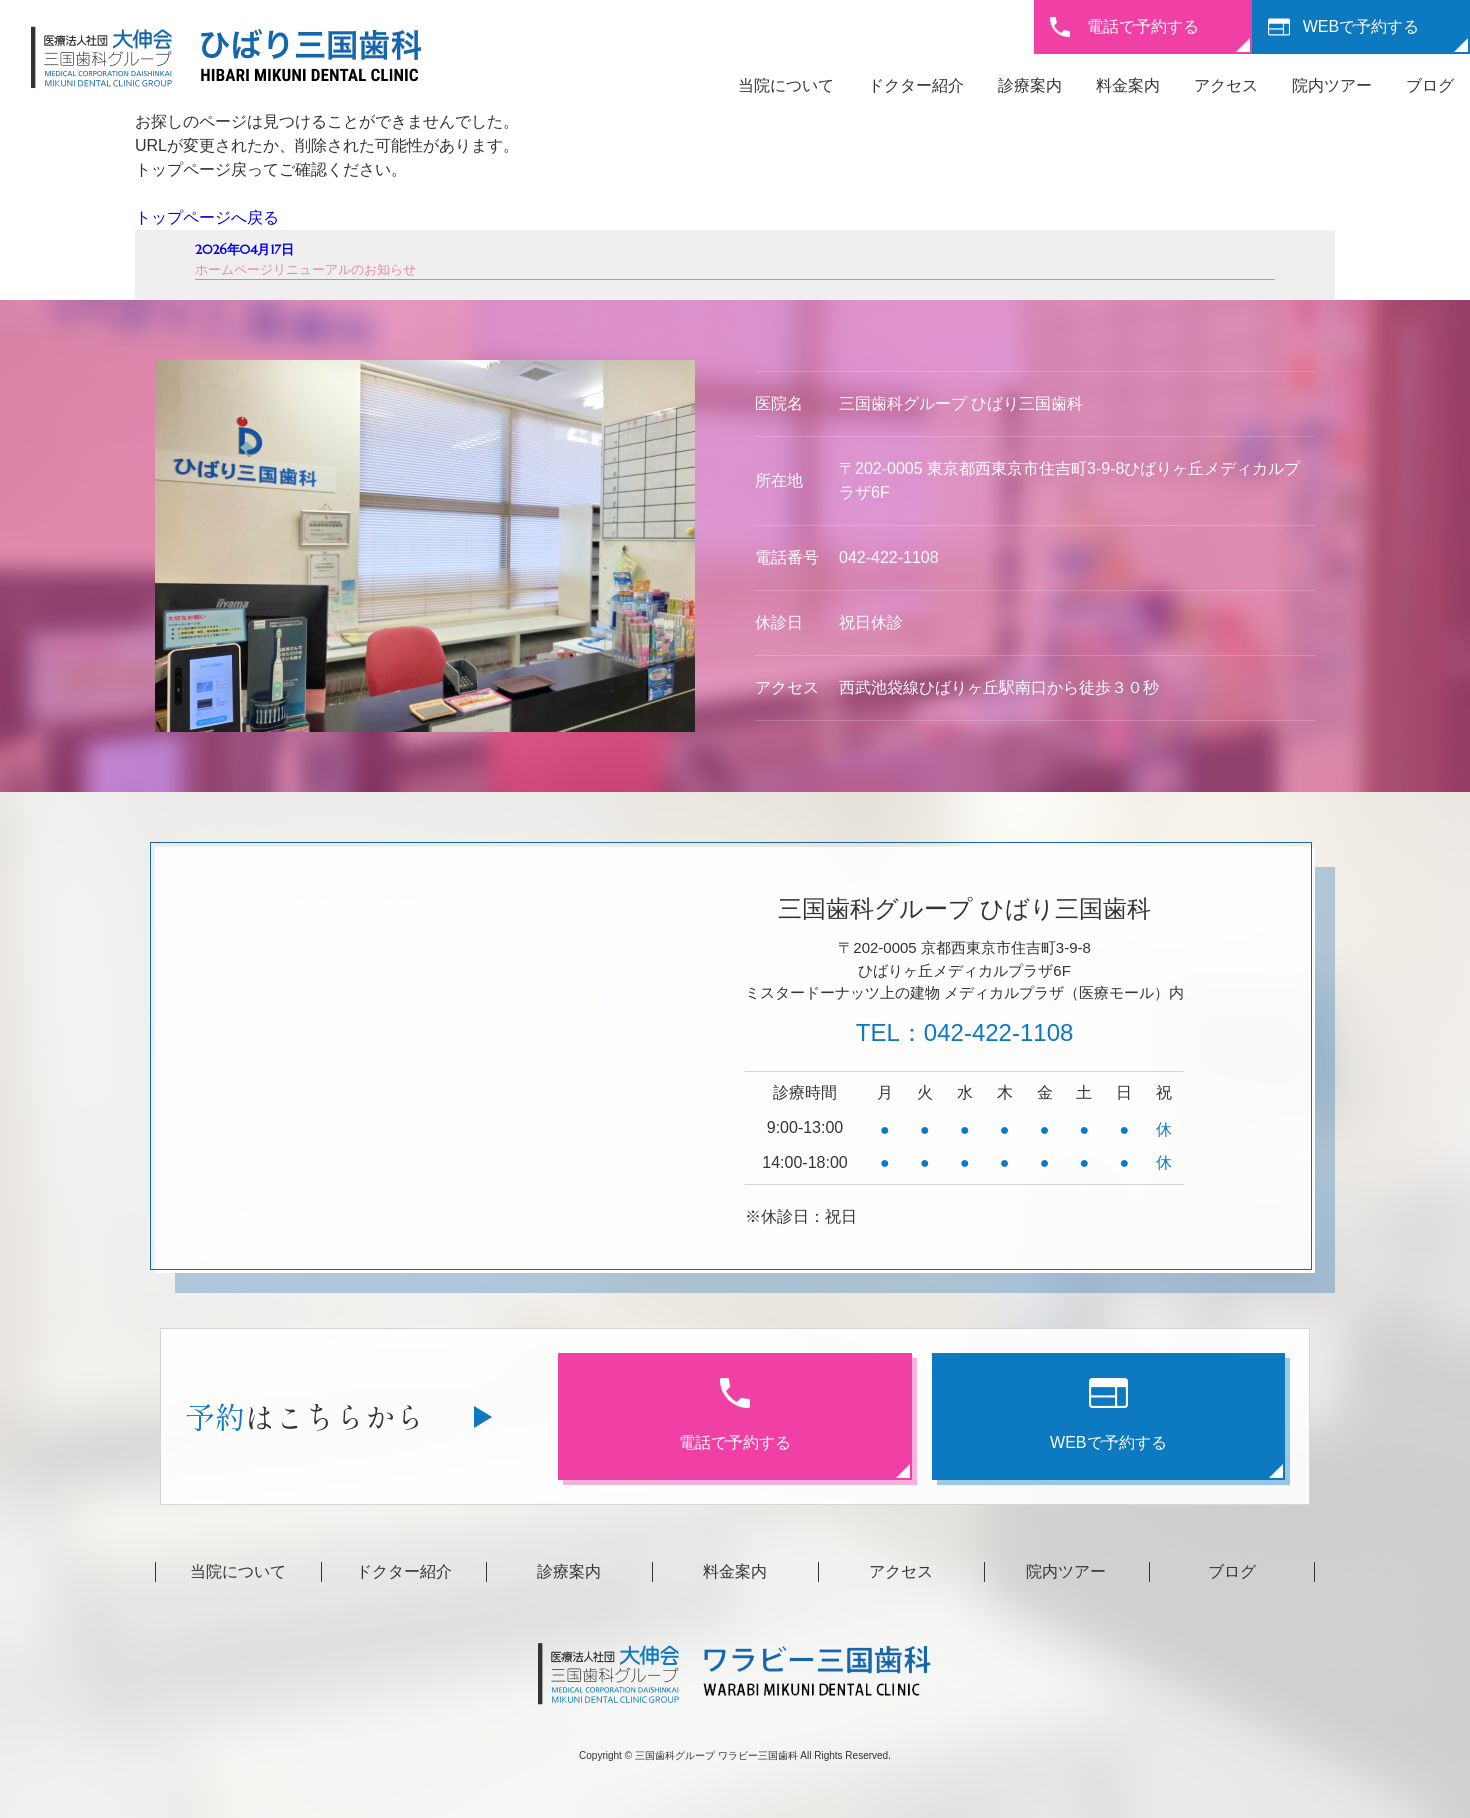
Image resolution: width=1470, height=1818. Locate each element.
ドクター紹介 (916, 85)
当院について (786, 85)
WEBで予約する (1361, 26)
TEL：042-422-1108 (964, 1032)
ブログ (1430, 85)
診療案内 (1030, 85)
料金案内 (1128, 85)
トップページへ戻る (207, 217)
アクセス (1226, 85)
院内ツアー (1332, 85)
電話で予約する (1143, 26)
